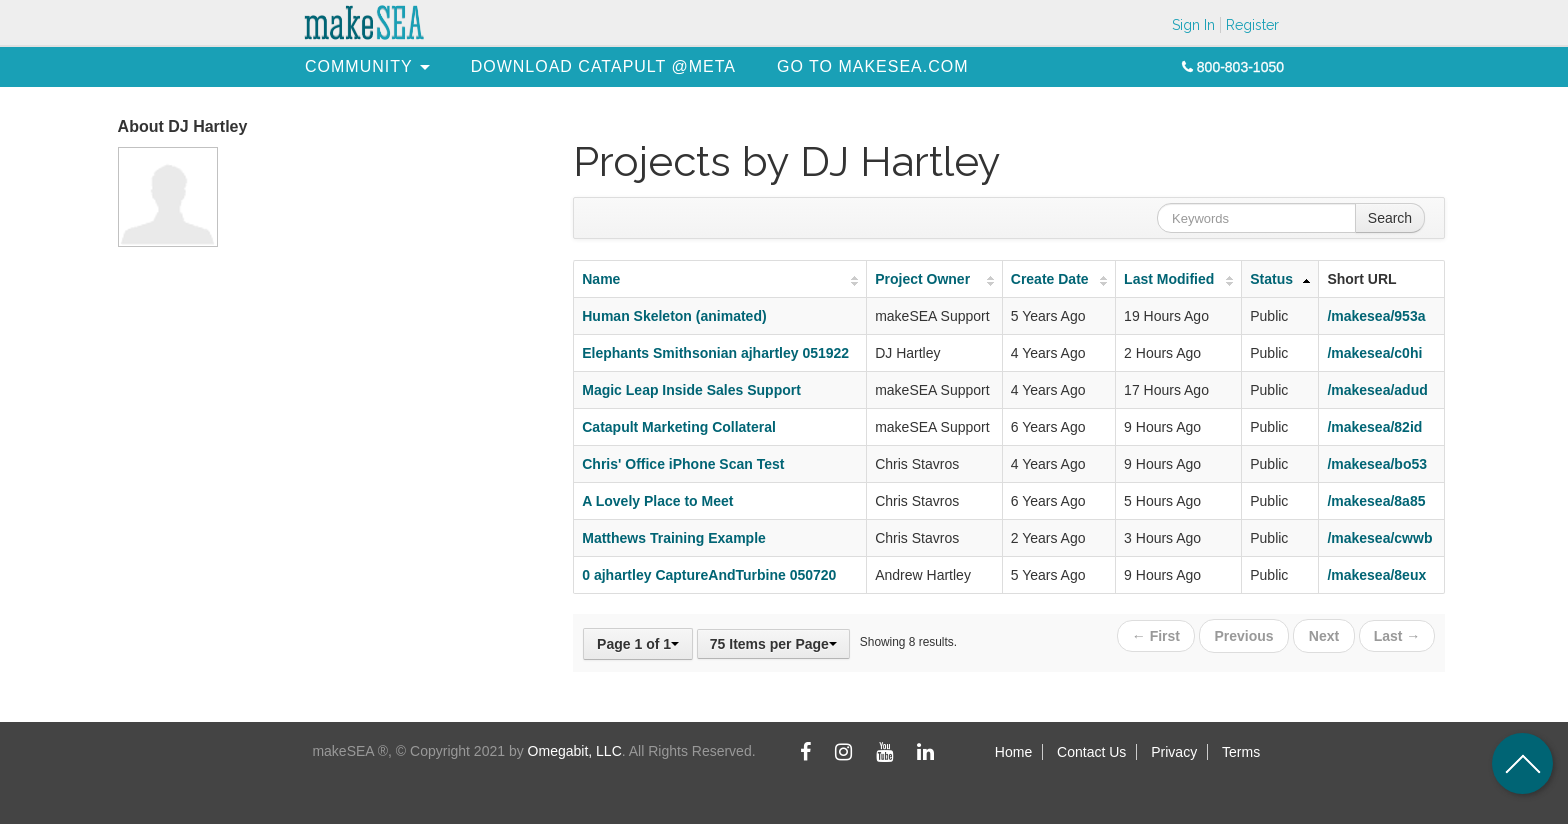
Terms (1241, 752)
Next (1324, 635)
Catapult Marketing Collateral (679, 427)
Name (601, 279)
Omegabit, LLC (575, 751)
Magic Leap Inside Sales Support (691, 390)
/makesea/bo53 (1377, 464)
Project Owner (922, 279)
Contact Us (1091, 752)
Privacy (1174, 752)
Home (1013, 752)
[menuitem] (359, 66)
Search (1390, 218)
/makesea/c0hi (1374, 353)
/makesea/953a (1376, 316)
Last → (1397, 635)
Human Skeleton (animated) (674, 316)
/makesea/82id (1374, 427)
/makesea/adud (1377, 390)
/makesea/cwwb (1379, 538)
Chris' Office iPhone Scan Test (683, 464)
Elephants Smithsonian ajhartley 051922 (715, 353)
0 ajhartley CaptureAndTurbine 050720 (709, 575)
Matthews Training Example (674, 538)
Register (1252, 25)
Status (1271, 279)
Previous (1245, 635)
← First (1158, 635)
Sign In (1193, 25)
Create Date (1050, 279)
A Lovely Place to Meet (657, 501)
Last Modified (1169, 279)
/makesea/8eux (1376, 575)
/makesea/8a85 (1376, 501)
